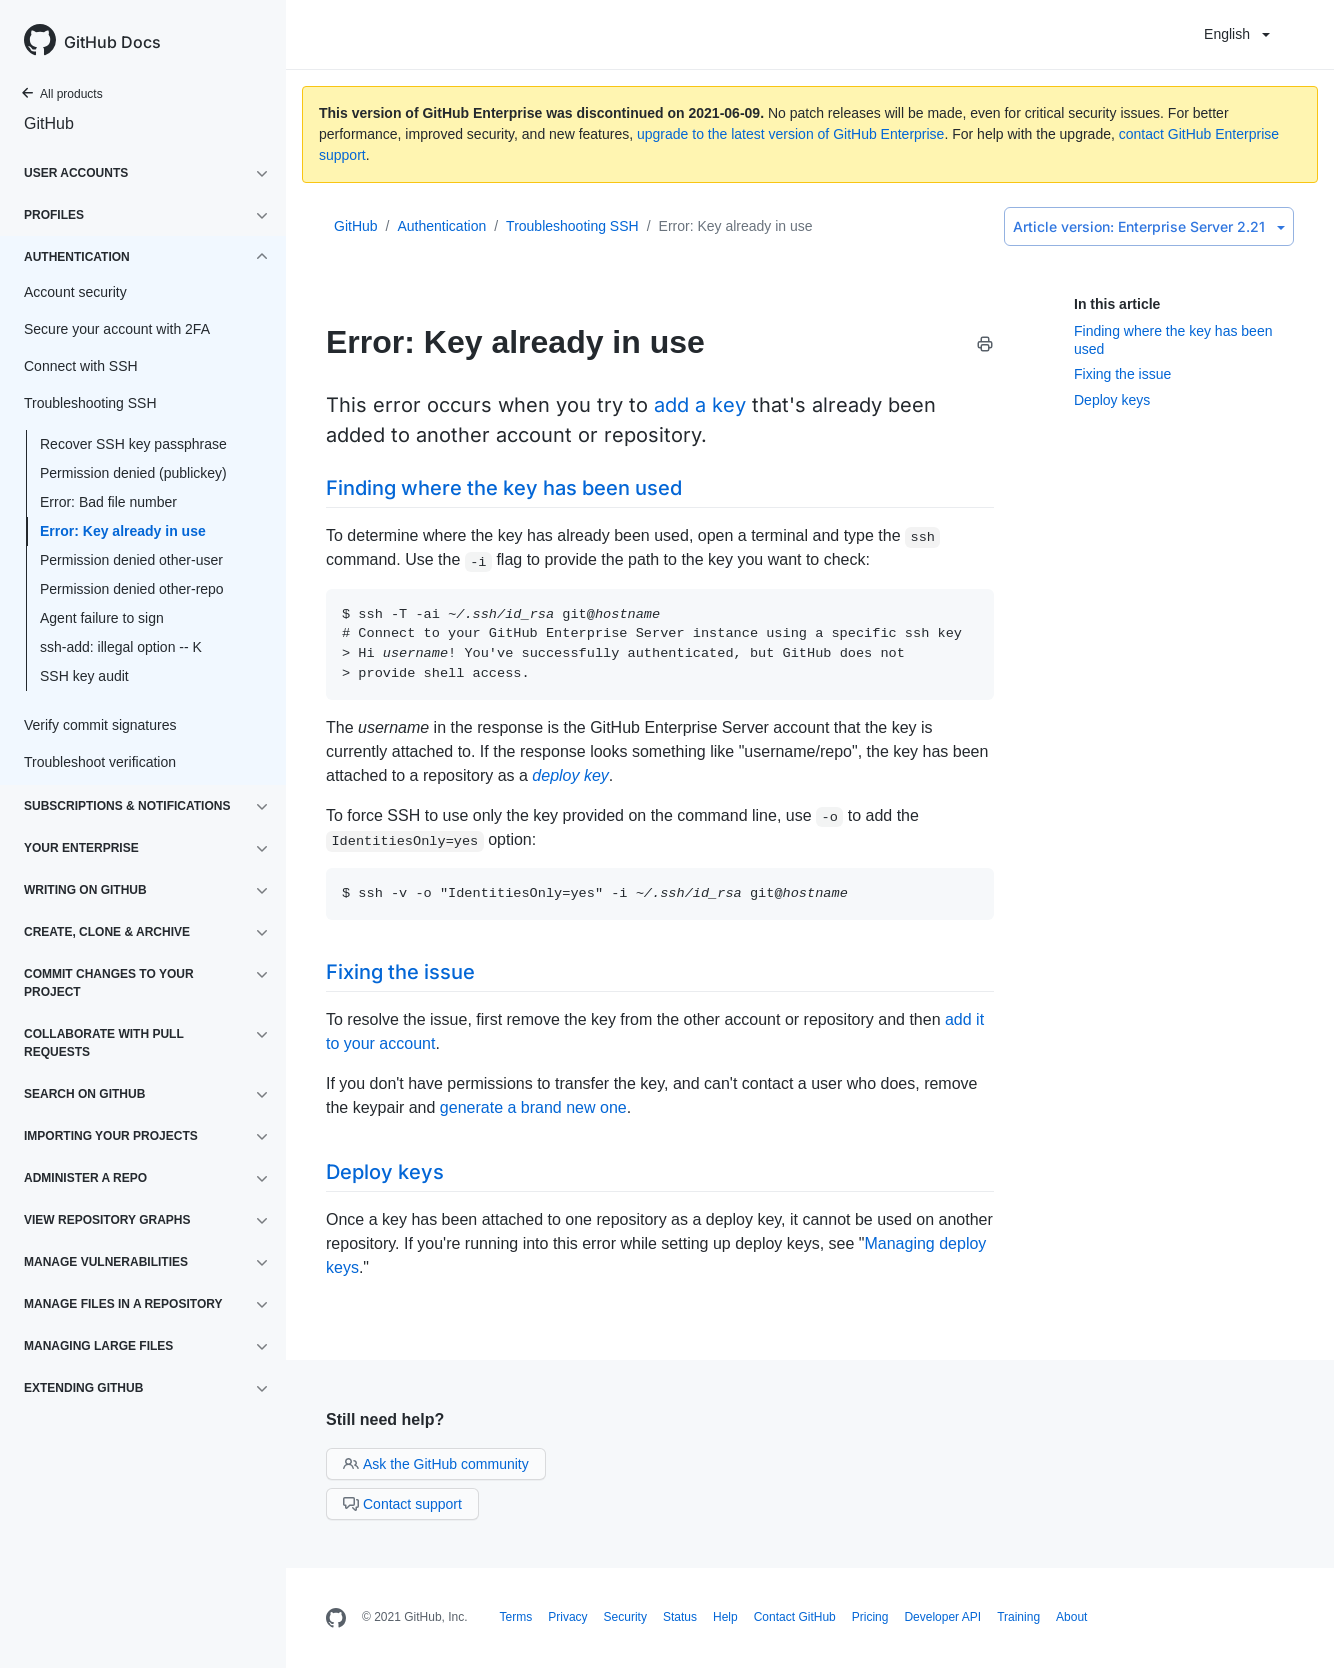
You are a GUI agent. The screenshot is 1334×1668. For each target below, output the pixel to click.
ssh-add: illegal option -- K (121, 647)
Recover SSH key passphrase (133, 444)
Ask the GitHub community (436, 1464)
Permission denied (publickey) (133, 473)
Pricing (870, 1617)
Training (1018, 1617)
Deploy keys (1112, 400)
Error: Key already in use (123, 531)
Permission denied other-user (131, 560)
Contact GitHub (795, 1617)
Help (725, 1617)
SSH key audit (84, 676)
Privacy (567, 1617)
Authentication (441, 226)
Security (625, 1617)
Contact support (402, 1504)
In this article (1117, 304)
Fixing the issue (1122, 374)
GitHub (49, 123)
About (1071, 1617)
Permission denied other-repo (132, 589)
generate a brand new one (533, 1107)
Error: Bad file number (108, 502)
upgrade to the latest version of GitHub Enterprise (790, 134)
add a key (700, 405)
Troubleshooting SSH (572, 226)
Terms (516, 1617)
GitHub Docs (112, 42)
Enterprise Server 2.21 (1149, 226)
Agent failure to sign (102, 618)
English (1237, 34)
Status (680, 1617)
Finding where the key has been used (504, 488)
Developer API (942, 1617)
